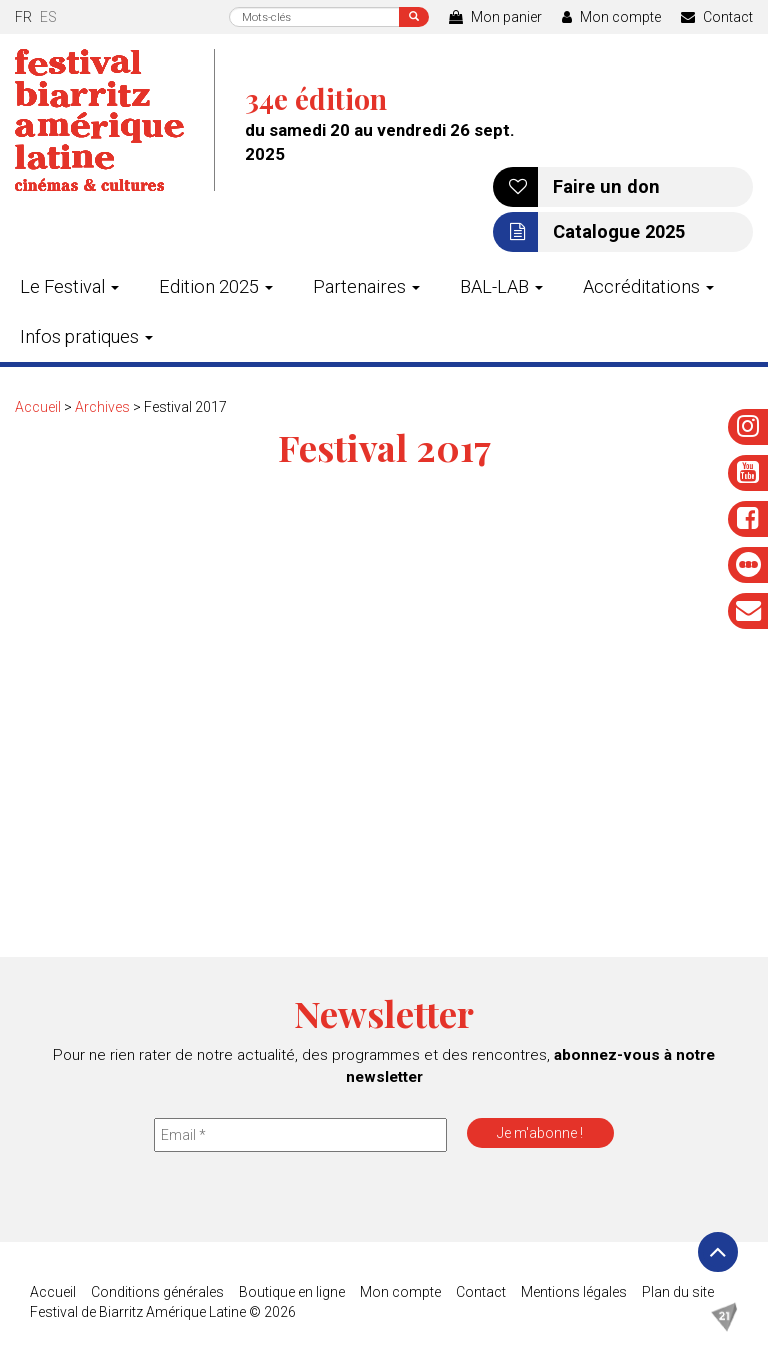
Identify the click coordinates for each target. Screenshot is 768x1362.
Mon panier (495, 17)
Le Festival (69, 286)
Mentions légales (574, 1292)
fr (23, 17)
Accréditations (648, 286)
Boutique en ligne (292, 1292)
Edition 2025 (216, 286)
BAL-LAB (501, 286)
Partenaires (366, 286)
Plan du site (678, 1292)
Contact (717, 17)
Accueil (38, 407)
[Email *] (300, 1135)
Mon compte (611, 17)
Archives (102, 407)
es (48, 17)
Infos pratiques (86, 336)
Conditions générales (157, 1292)
